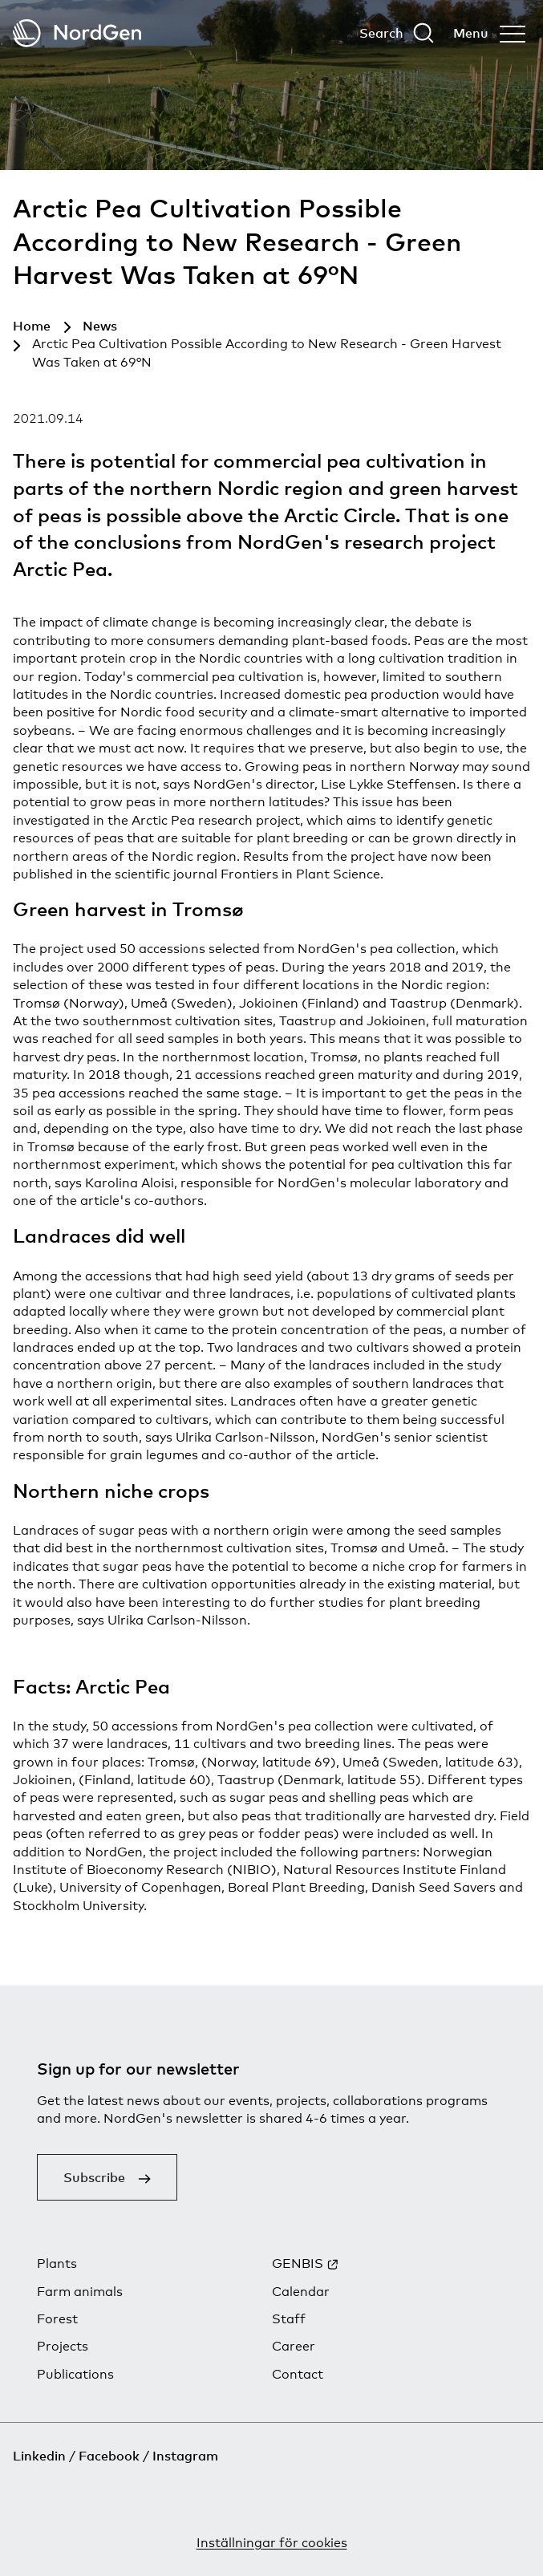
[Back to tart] (77, 33)
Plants (57, 2263)
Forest (57, 2319)
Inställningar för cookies (272, 2542)
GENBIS (297, 2263)
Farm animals (80, 2291)
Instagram (185, 2456)
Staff (289, 2319)
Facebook (109, 2456)
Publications (75, 2374)
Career (293, 2346)
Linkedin (39, 2456)
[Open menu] (489, 33)
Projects (62, 2346)
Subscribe (94, 2177)
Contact (297, 2374)
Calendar (301, 2291)
